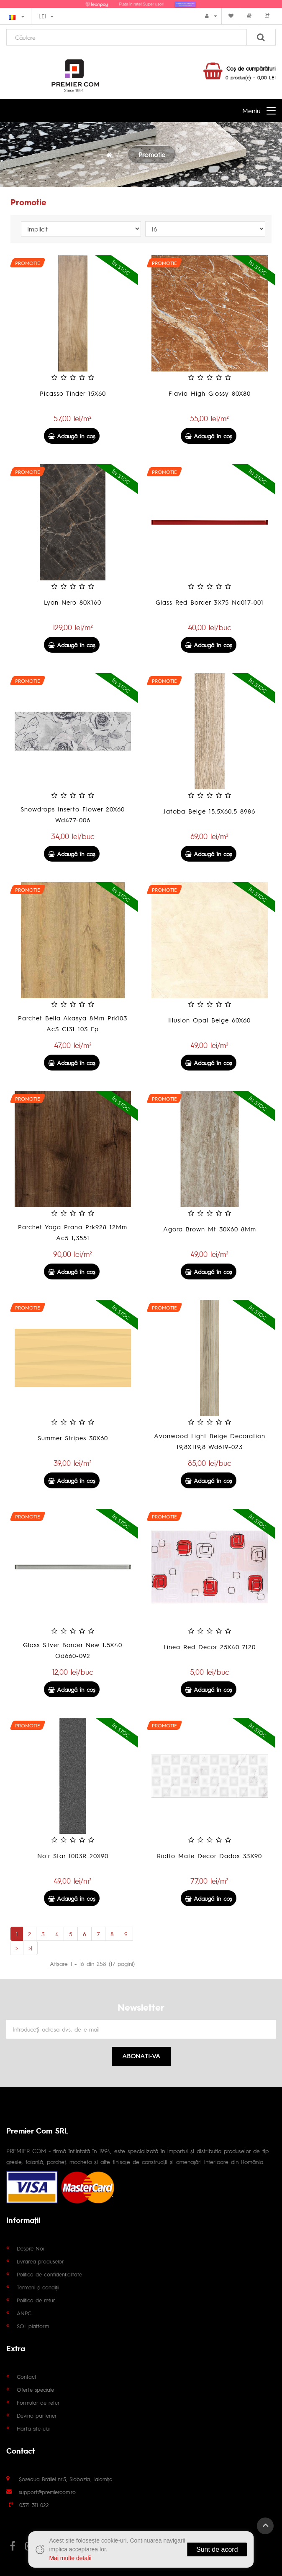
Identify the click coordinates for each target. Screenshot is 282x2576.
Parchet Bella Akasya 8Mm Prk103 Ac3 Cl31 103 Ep (72, 1023)
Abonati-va (141, 2056)
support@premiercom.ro (47, 2491)
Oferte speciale (35, 2389)
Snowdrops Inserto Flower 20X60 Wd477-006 (73, 814)
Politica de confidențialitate (49, 2274)
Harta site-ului (33, 2428)
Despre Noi (30, 2248)
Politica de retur (36, 2300)
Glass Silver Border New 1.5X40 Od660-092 (72, 1649)
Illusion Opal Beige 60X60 (209, 1020)
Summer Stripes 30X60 (73, 1438)
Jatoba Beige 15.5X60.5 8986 (209, 811)
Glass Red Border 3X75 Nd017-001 (210, 602)
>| (30, 1948)
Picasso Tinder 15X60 (73, 393)
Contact (26, 2376)
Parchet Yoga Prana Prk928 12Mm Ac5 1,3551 (72, 1232)
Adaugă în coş (71, 436)
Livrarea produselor (40, 2261)
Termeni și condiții (38, 2287)
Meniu (251, 110)
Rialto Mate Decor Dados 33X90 (209, 1855)
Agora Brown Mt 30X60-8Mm (209, 1229)
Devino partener (37, 2415)
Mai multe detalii (70, 2558)
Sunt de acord (217, 2549)
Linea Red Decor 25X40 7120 (210, 1646)
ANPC (24, 2313)
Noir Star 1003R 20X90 (72, 1855)
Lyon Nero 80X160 (72, 602)
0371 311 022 (34, 2504)
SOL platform (33, 2325)
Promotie (151, 154)
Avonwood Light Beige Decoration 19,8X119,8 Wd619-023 (209, 1441)
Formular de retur (38, 2402)
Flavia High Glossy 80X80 (210, 393)
